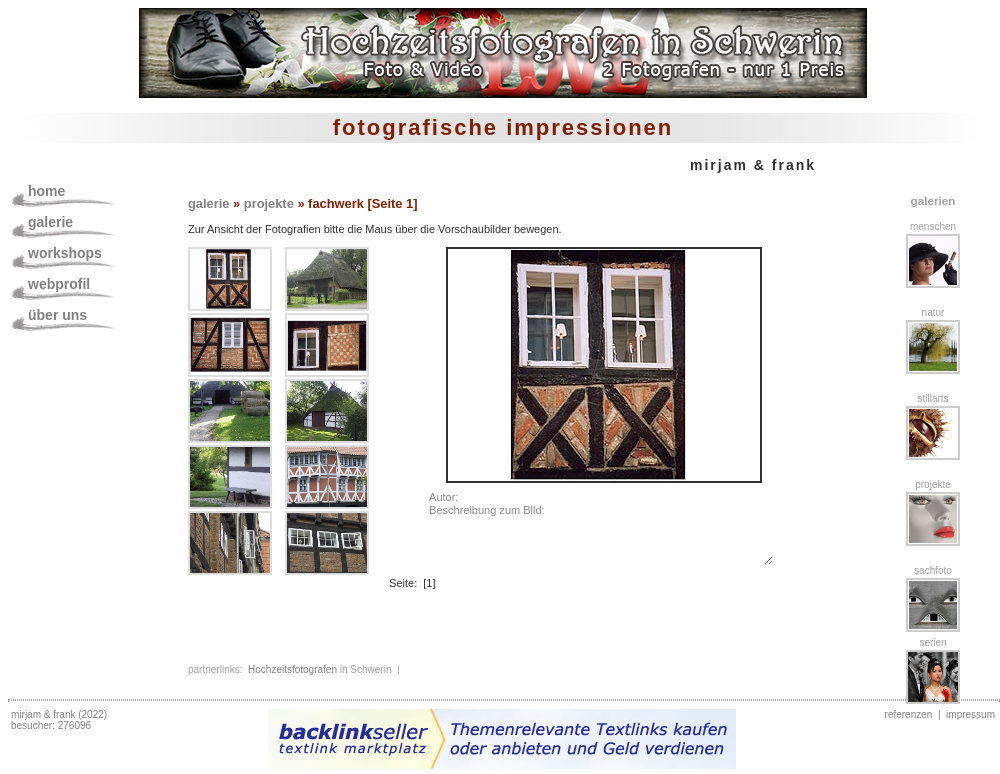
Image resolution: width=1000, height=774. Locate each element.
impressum (970, 714)
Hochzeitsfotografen (292, 669)
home (46, 191)
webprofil (59, 284)
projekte (269, 203)
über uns (57, 315)
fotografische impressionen (503, 127)
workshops (65, 253)
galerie (50, 222)
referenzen (909, 714)
